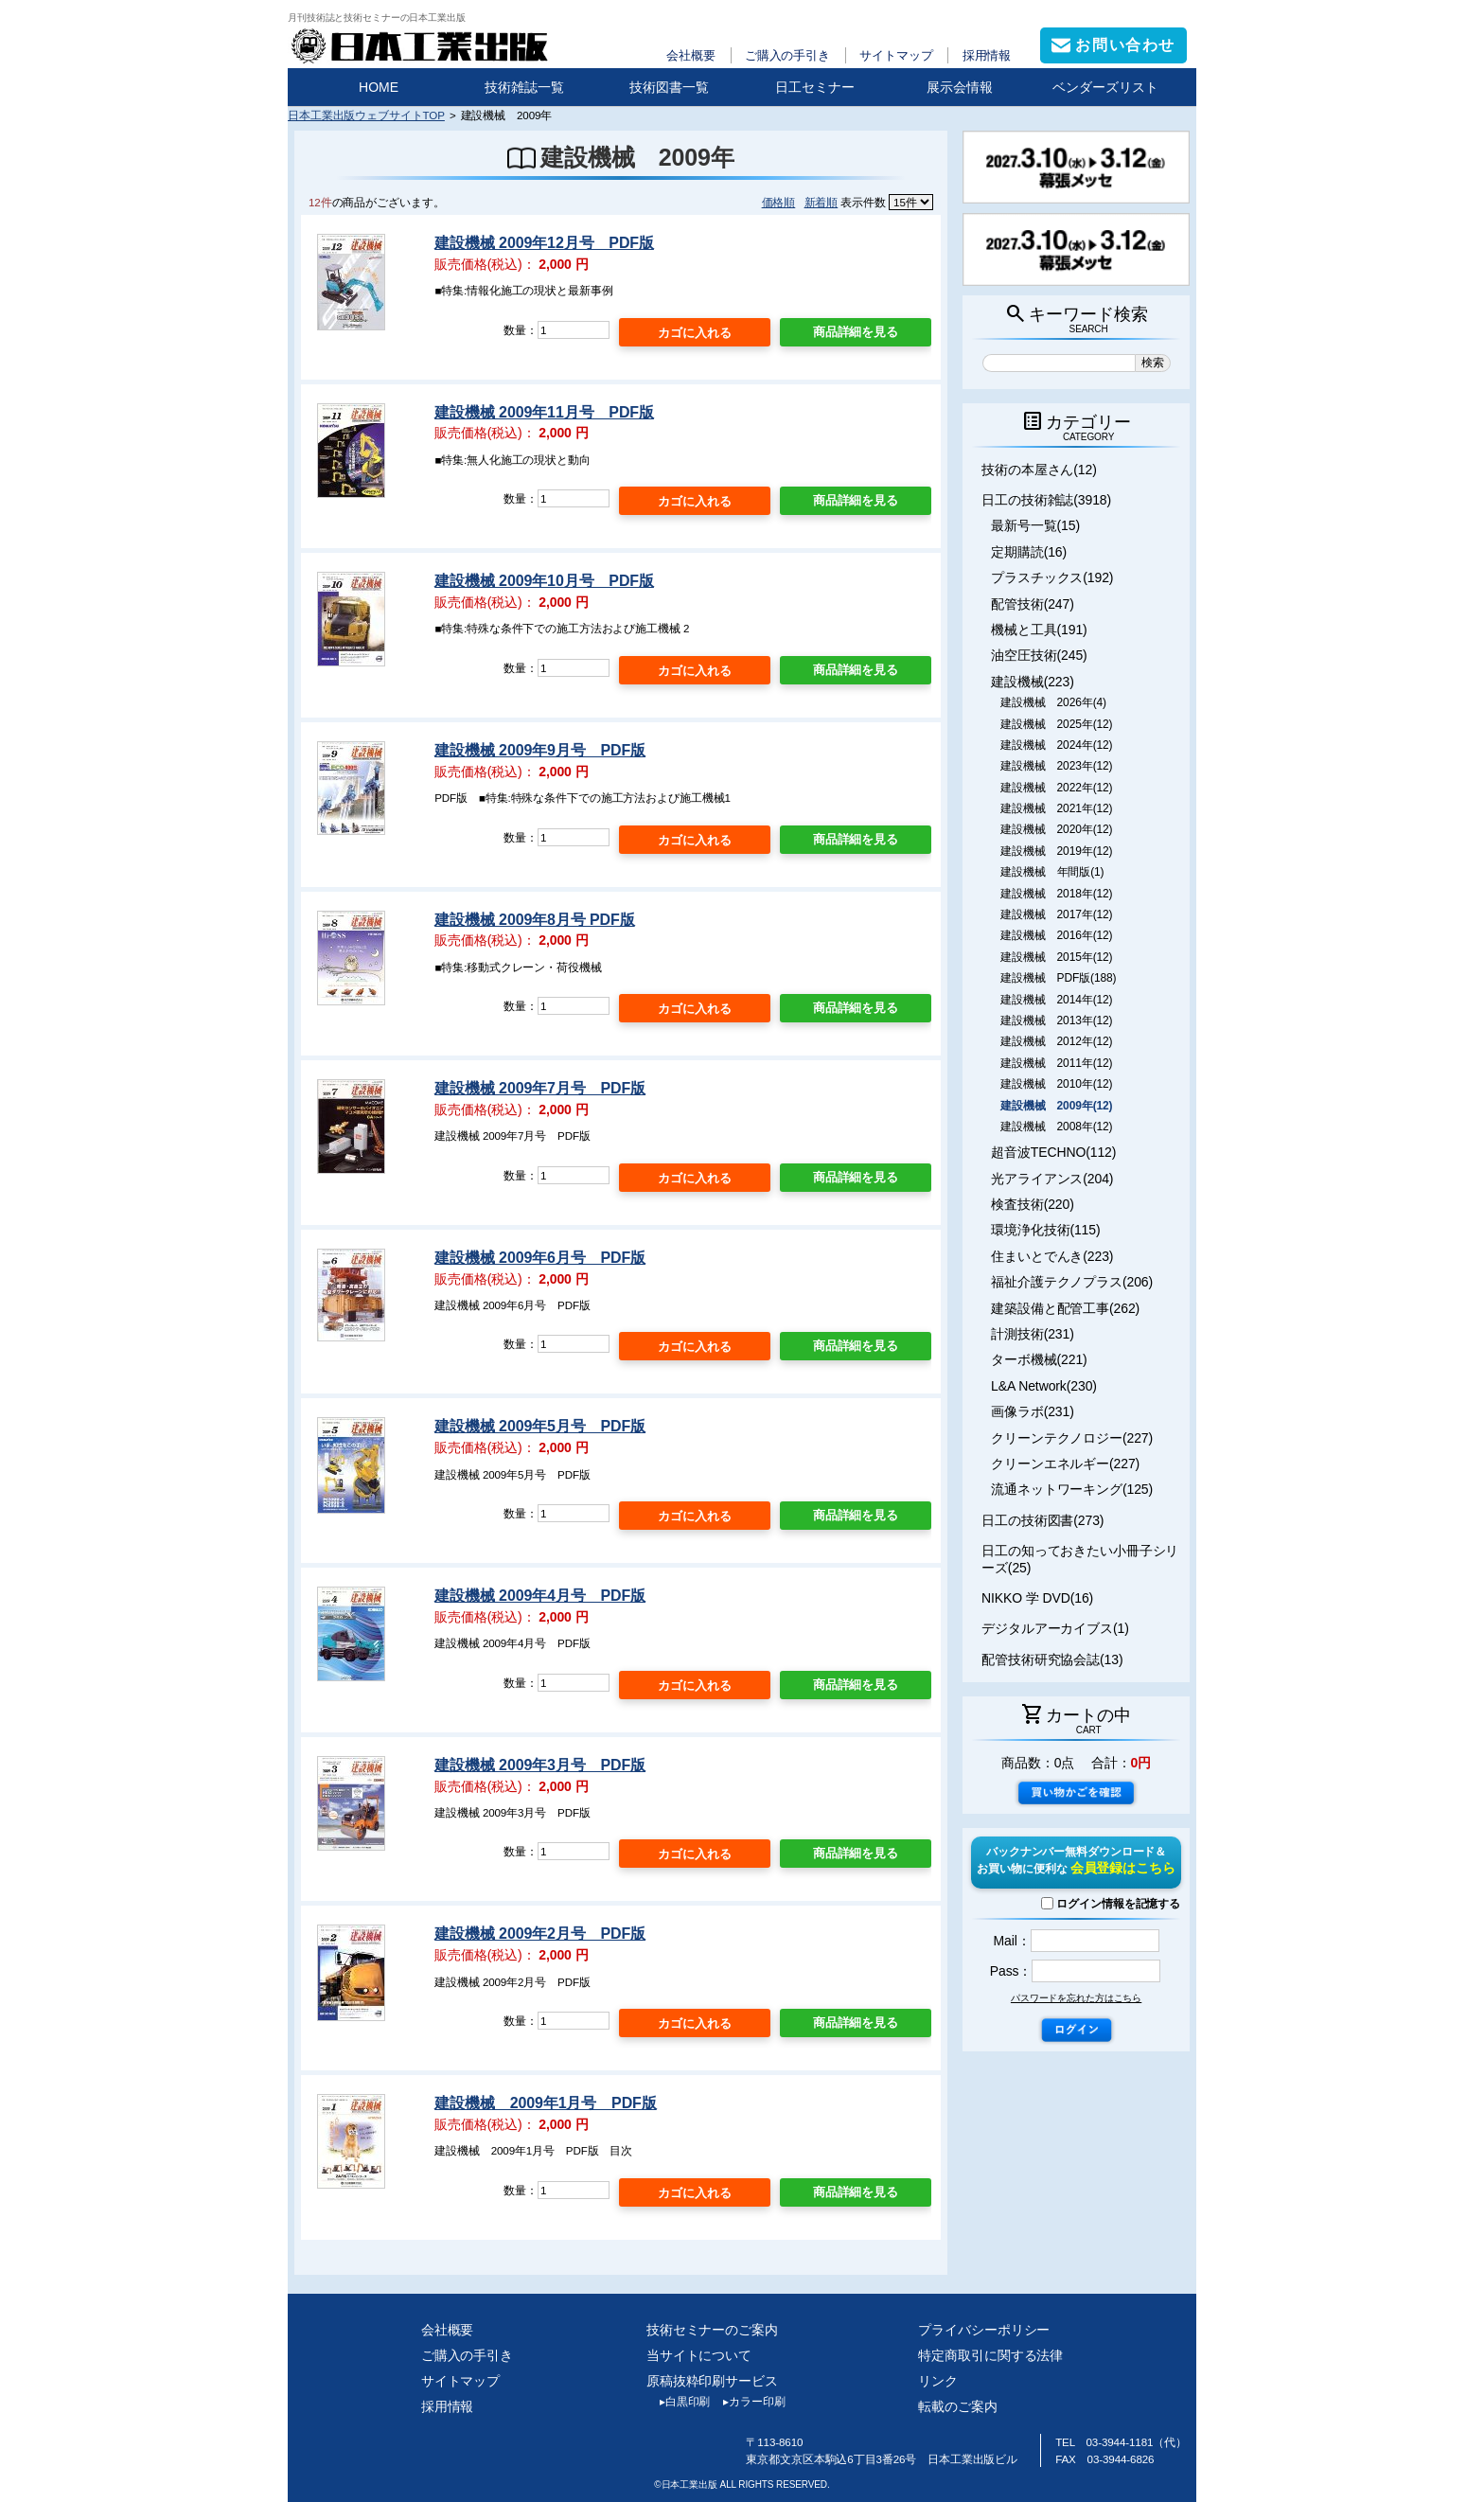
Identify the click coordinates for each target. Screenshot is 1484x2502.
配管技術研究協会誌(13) (1051, 1659)
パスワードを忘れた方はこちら (1076, 1998)
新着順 (821, 202)
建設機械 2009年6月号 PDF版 (539, 1258)
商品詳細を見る (855, 332)
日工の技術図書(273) (1042, 1520)
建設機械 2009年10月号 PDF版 (544, 581)
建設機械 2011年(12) (1056, 1063)
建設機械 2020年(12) (1056, 829)
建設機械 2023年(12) (1056, 765)
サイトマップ (895, 55)
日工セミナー (815, 87)
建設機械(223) (1032, 681)
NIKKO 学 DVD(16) (1037, 1598)
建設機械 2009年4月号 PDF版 (539, 1596)
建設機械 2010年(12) (1056, 1084)
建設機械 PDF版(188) (1058, 978)
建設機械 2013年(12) (1056, 1020)
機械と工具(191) (1039, 629)
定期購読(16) (1029, 551)
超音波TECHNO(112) (1053, 1152)
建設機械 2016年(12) (1056, 935)
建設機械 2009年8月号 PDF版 (534, 920)
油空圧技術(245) (1039, 655)
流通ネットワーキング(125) (1072, 1489)
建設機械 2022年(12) (1056, 787)
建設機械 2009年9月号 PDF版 (539, 750)
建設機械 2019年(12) (1056, 851)
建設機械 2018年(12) (1056, 893)
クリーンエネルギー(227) (1065, 1463)
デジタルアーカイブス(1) (1055, 1628)
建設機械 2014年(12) (1056, 999)
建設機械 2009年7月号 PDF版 (539, 1088)
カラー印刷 (747, 2401)
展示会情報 (960, 87)
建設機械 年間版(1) (1052, 871)
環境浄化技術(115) (1045, 1229)
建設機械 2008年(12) (1056, 1126)
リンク (938, 2380)
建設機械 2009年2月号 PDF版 (539, 1933)
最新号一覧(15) (1035, 525)
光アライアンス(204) (1052, 1178)
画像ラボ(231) (1032, 1411)
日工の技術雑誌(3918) (1046, 499)
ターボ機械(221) (1039, 1359)
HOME (378, 87)
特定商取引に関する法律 (990, 2355)
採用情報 (987, 55)
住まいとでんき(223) (1052, 1256)
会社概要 (691, 55)
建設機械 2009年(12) (1056, 1105)
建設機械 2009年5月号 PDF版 (539, 1426)
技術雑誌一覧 (524, 87)
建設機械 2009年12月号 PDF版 (544, 243)
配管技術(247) (1032, 604)
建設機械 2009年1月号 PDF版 (545, 2103)
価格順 (779, 202)
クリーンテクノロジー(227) (1072, 1438)
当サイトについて (698, 2355)
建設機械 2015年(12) (1056, 957)
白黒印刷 (678, 2401)
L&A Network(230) (1044, 1385)
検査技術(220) (1032, 1204)
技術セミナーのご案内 (712, 2329)
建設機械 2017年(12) (1056, 914)
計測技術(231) (1032, 1333)
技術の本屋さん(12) (1039, 469)
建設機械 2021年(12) (1056, 808)
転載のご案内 (957, 2406)
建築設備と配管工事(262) (1065, 1308)
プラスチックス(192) (1052, 577)
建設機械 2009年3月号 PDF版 (539, 1765)
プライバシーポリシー (984, 2329)
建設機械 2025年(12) (1056, 724)
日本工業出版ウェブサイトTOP (366, 115)
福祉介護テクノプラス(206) (1072, 1281)
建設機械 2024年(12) (1056, 745)
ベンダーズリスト (1105, 87)
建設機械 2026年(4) (1053, 702)
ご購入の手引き (787, 55)
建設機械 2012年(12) (1056, 1041)
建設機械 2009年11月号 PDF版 (544, 412)
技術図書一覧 (669, 87)
